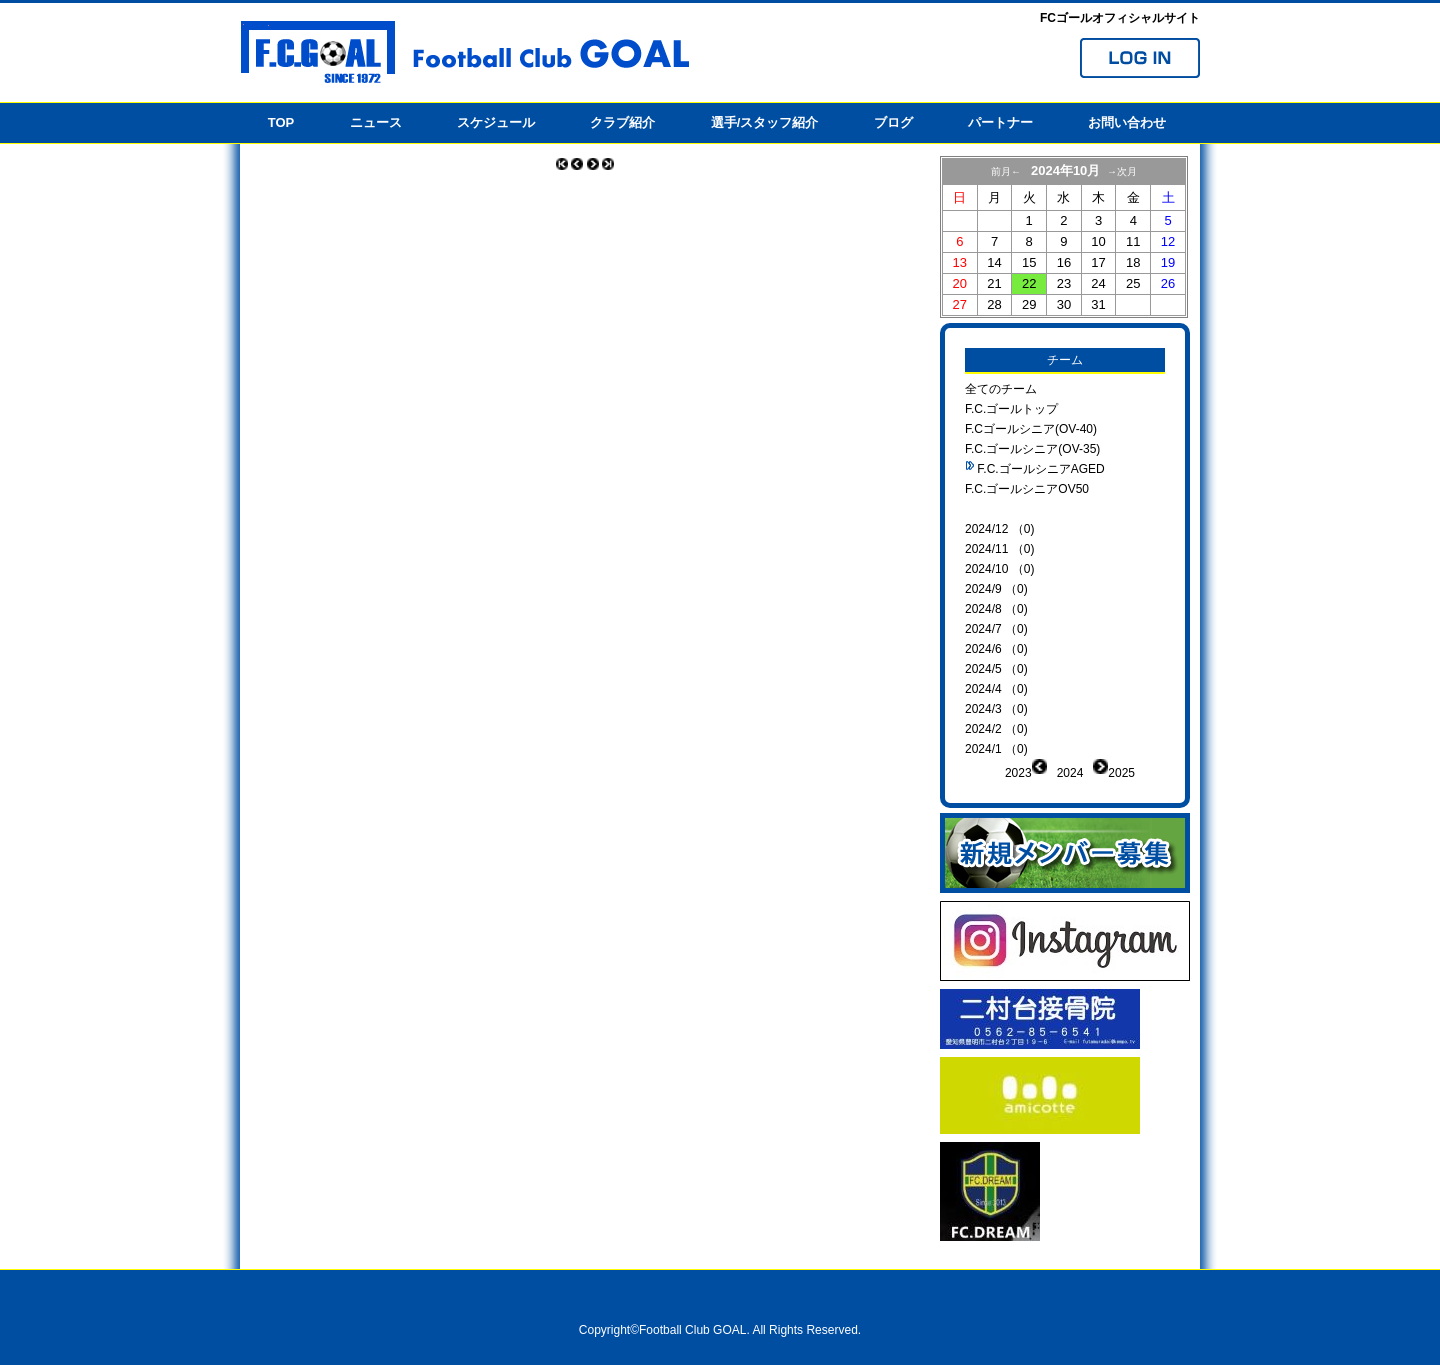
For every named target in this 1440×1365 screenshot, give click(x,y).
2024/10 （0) (999, 569)
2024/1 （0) (996, 749)
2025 (1121, 773)
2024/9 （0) (996, 589)
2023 (1018, 773)
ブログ (893, 122)
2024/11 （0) (999, 549)
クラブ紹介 (622, 122)
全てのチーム (1001, 389)
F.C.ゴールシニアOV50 (1027, 489)
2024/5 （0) (996, 669)
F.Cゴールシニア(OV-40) (1031, 429)
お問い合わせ (1127, 122)
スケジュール (496, 122)
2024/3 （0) (996, 709)
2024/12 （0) (999, 529)
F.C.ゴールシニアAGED (1040, 469)
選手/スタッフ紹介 (765, 122)
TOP (281, 122)
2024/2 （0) (996, 729)
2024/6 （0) (996, 649)
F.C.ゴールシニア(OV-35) (1032, 449)
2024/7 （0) (996, 629)
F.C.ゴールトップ (1011, 409)
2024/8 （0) (996, 609)
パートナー (1000, 122)
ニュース (376, 122)
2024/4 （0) (996, 689)
